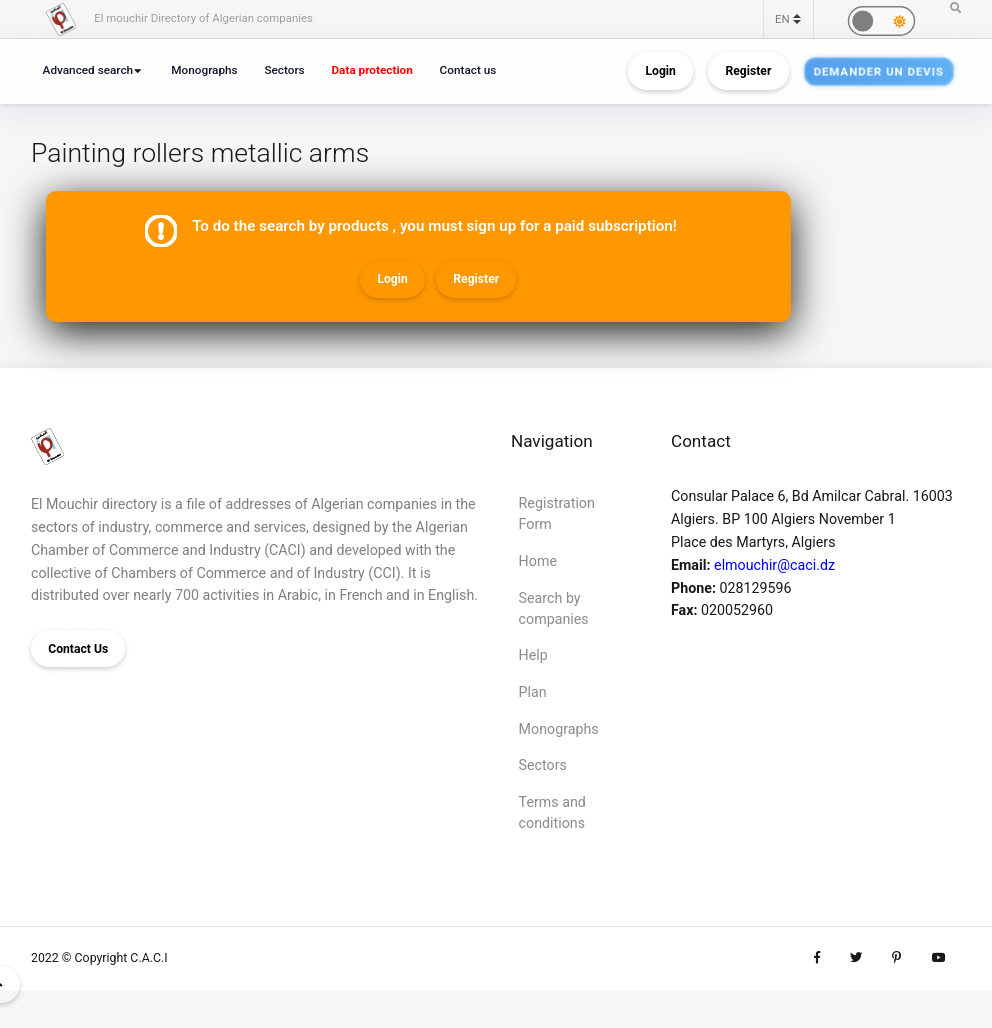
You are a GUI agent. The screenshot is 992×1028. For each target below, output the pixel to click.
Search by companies (554, 608)
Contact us (468, 70)
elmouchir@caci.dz (774, 565)
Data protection (371, 70)
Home (538, 561)
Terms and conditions (552, 812)
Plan (533, 692)
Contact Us (78, 649)
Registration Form (557, 513)
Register (748, 71)
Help (533, 655)
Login (660, 71)
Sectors (284, 70)
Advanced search (88, 70)
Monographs (204, 70)
